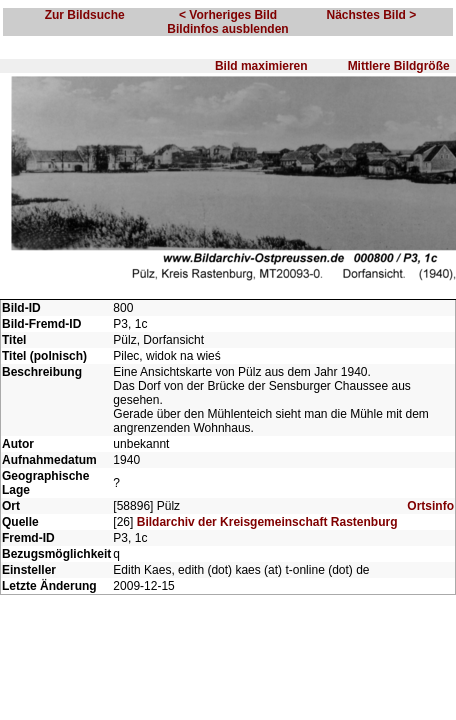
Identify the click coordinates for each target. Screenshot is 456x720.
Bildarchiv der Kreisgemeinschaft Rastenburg (267, 561)
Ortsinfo (430, 545)
